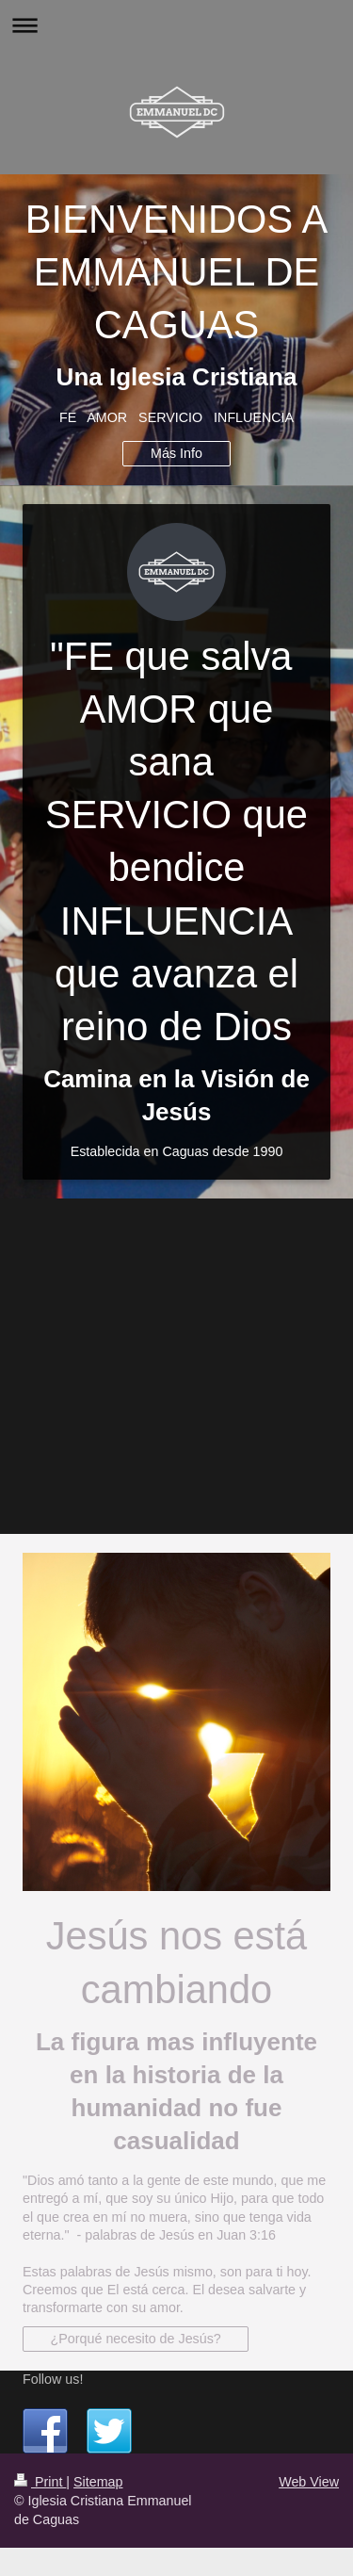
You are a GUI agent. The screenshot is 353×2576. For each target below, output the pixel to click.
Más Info (176, 453)
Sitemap (97, 2481)
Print (40, 2481)
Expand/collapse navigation (176, 25)
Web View (309, 2481)
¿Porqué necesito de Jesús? (136, 2338)
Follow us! (53, 2379)
